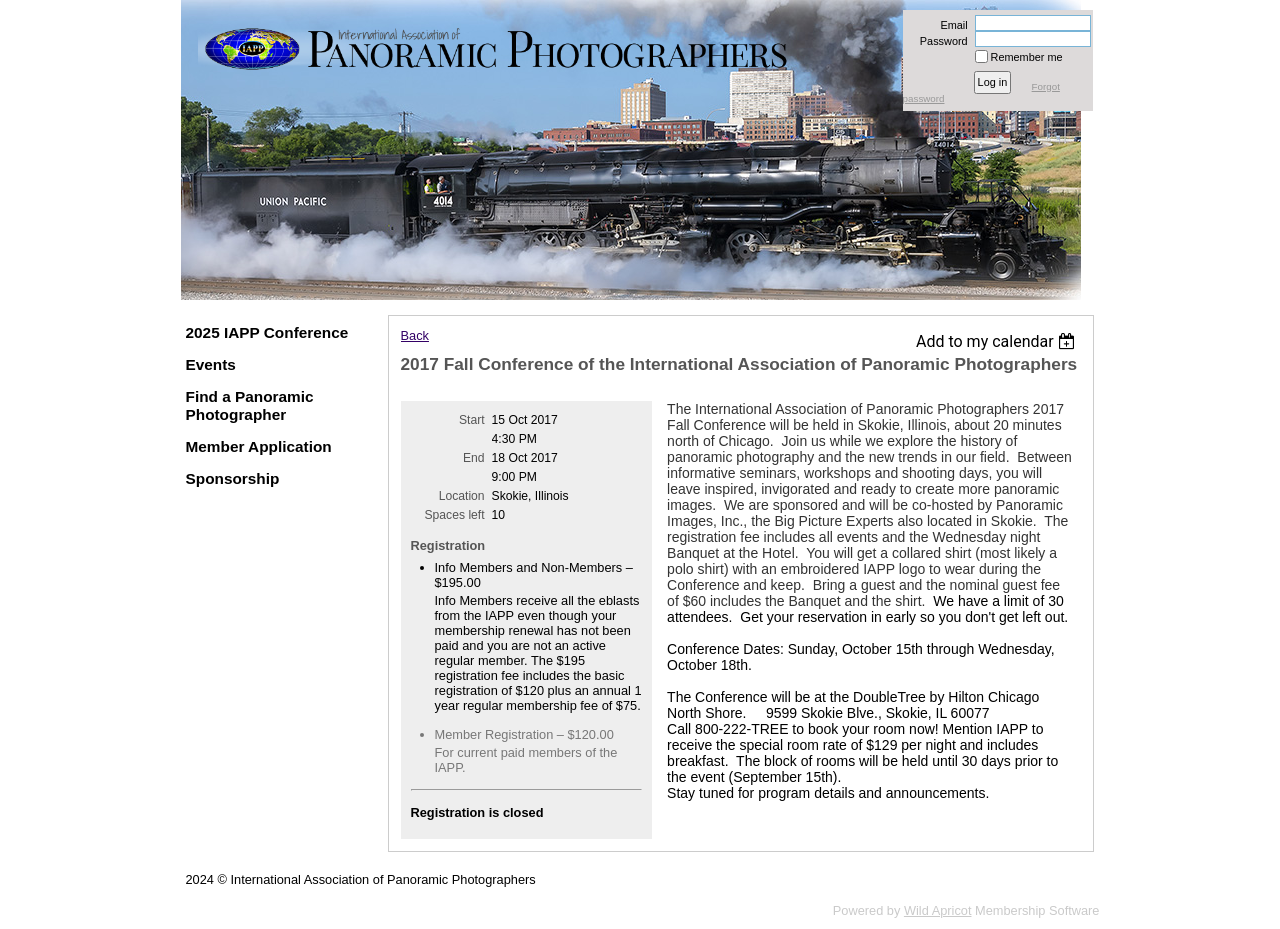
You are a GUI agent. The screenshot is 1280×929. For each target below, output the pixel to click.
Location (462, 496)
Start (472, 420)
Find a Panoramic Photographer (250, 405)
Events (211, 364)
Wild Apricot (938, 910)
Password (940, 41)
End (474, 458)
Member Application (259, 446)
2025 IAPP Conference (267, 332)
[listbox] (998, 341)
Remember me (1027, 57)
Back (415, 335)
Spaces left (454, 515)
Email (950, 25)
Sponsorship (233, 478)
